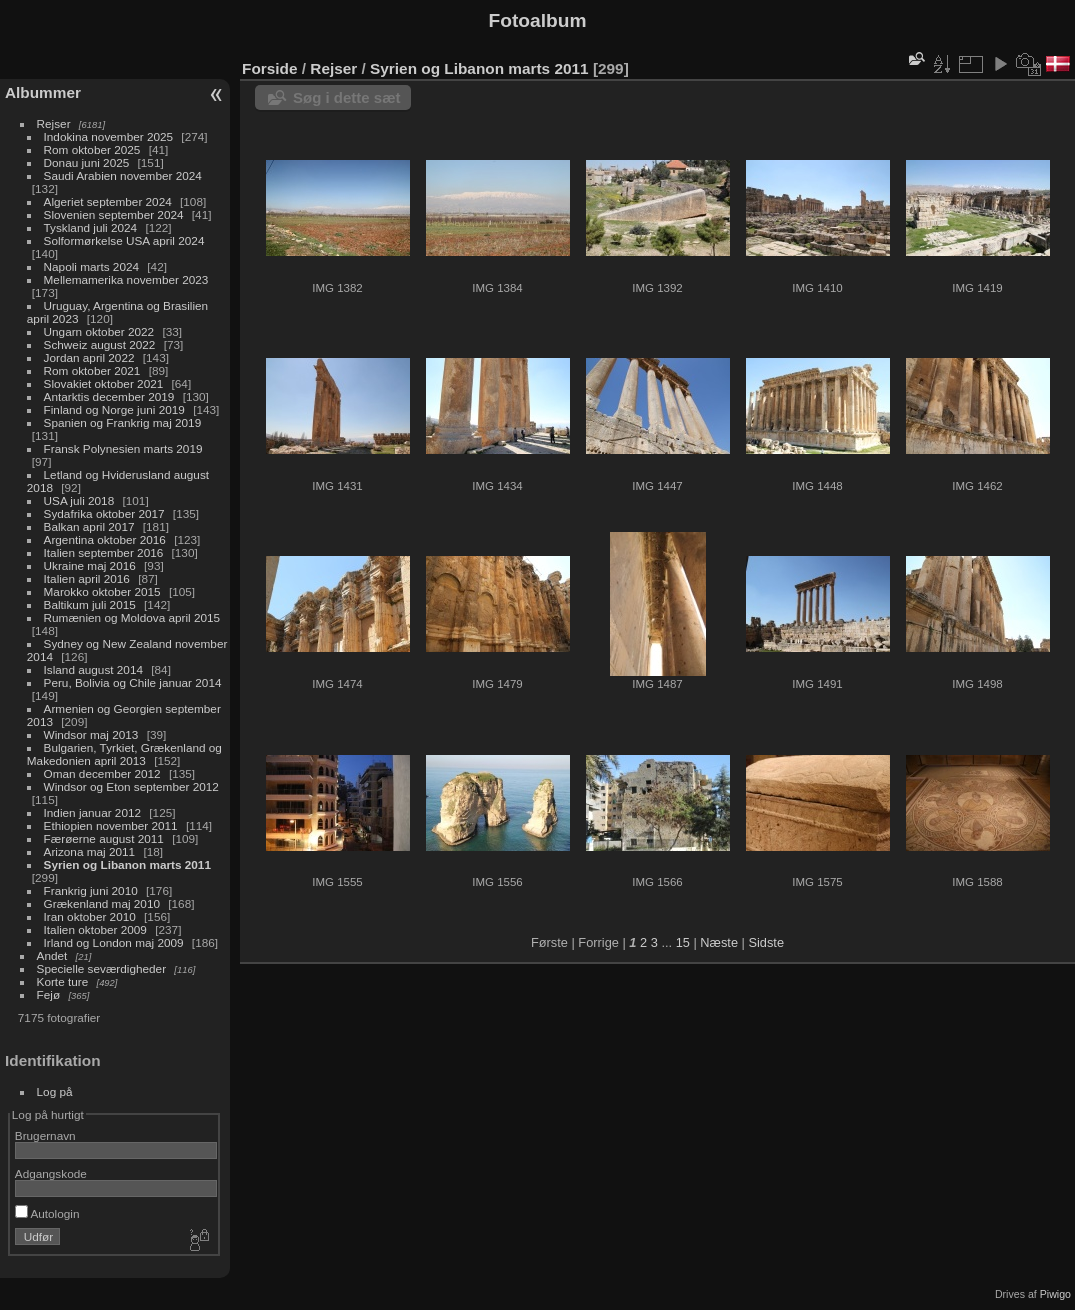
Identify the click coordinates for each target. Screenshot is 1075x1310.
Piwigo (1055, 1294)
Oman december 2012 (102, 773)
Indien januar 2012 (92, 812)
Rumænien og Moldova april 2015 (132, 617)
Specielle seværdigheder (102, 968)
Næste (719, 942)
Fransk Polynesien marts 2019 (123, 448)
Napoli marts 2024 (91, 266)
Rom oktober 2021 (92, 370)
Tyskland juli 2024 (91, 227)
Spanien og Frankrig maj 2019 (123, 422)
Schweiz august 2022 (100, 344)
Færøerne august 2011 (104, 838)
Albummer (43, 92)
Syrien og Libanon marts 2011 (127, 864)
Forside (269, 68)
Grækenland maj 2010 (102, 903)
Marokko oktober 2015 (102, 591)
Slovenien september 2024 (114, 214)
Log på (55, 1091)
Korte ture (63, 981)
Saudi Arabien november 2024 (123, 175)
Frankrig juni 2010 (91, 890)
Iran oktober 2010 (90, 916)
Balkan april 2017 (89, 526)
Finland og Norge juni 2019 (114, 409)
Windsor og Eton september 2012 (131, 786)
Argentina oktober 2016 (105, 539)
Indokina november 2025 (109, 136)
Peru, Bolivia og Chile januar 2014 (133, 682)
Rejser (54, 123)
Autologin (47, 1213)
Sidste (766, 942)
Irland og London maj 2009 (114, 942)
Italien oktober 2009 (95, 929)
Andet (52, 955)
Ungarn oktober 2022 (99, 331)
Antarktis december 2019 (109, 396)
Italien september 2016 (104, 552)
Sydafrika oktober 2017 (104, 513)
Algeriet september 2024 (108, 201)
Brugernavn (45, 1135)
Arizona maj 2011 (90, 851)
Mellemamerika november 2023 (126, 279)
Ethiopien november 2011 (111, 825)
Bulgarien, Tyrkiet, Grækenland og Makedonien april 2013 (124, 754)
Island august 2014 (93, 669)
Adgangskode (51, 1173)
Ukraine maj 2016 (90, 565)
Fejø (49, 994)
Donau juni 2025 (87, 162)
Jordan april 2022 (89, 357)
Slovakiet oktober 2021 (104, 383)
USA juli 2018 (79, 500)
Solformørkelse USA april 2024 (124, 240)
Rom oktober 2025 (92, 149)
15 (683, 942)
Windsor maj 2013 (91, 734)
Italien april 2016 (87, 578)
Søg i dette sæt (347, 97)
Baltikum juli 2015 (90, 604)
